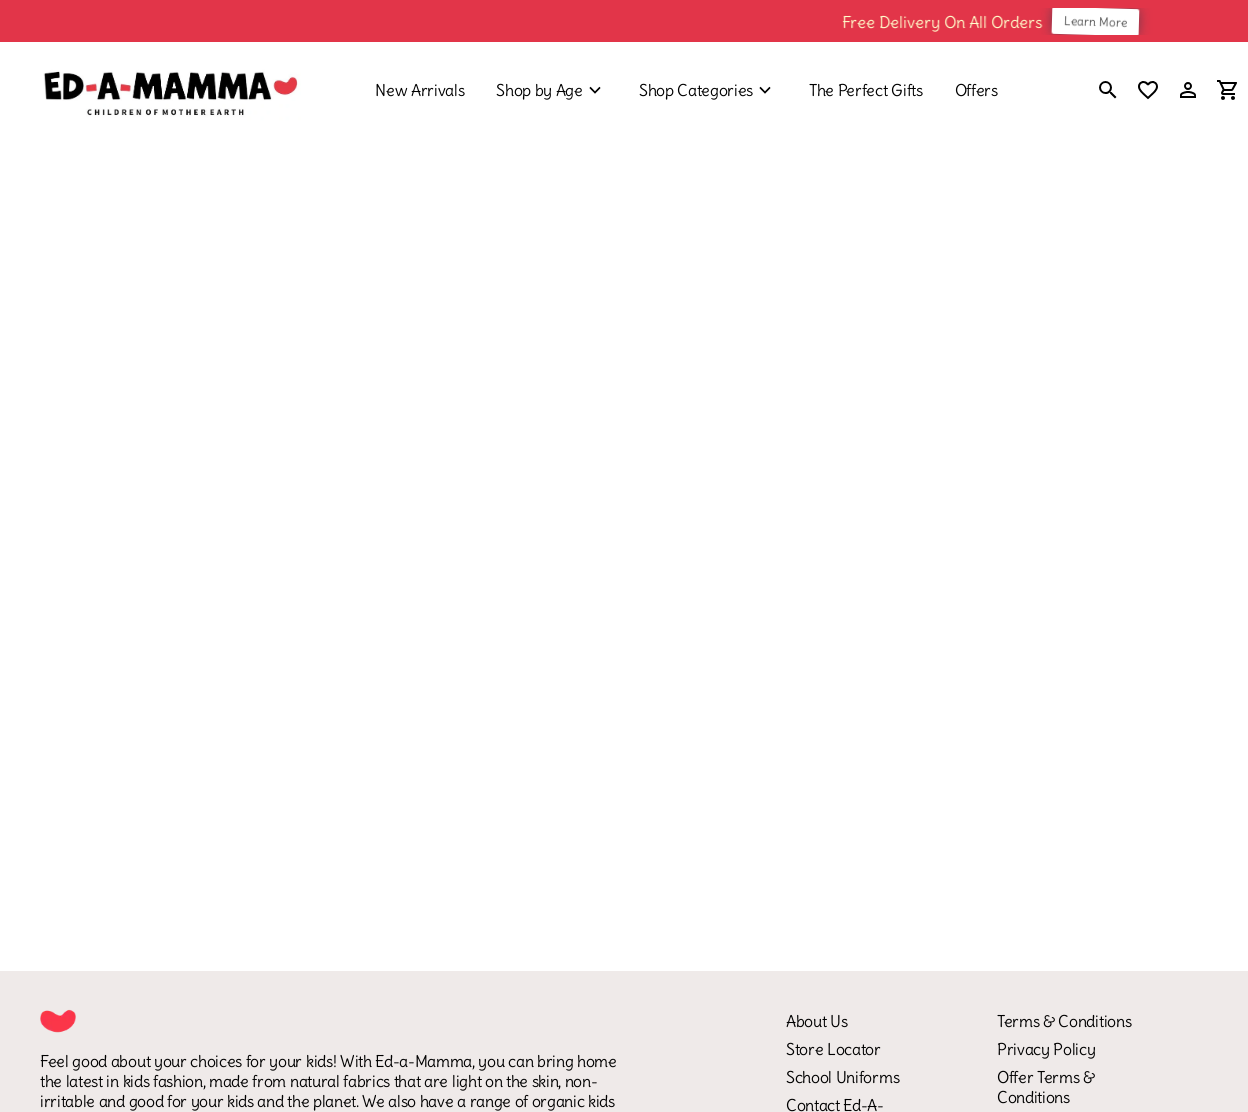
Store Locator (833, 1049)
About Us (816, 1021)
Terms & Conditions (1064, 1021)
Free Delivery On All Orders (951, 21)
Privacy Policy (1046, 1049)
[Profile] (1188, 90)
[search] (1108, 92)
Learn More (1105, 21)
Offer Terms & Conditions (1046, 1087)
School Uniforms (842, 1077)
